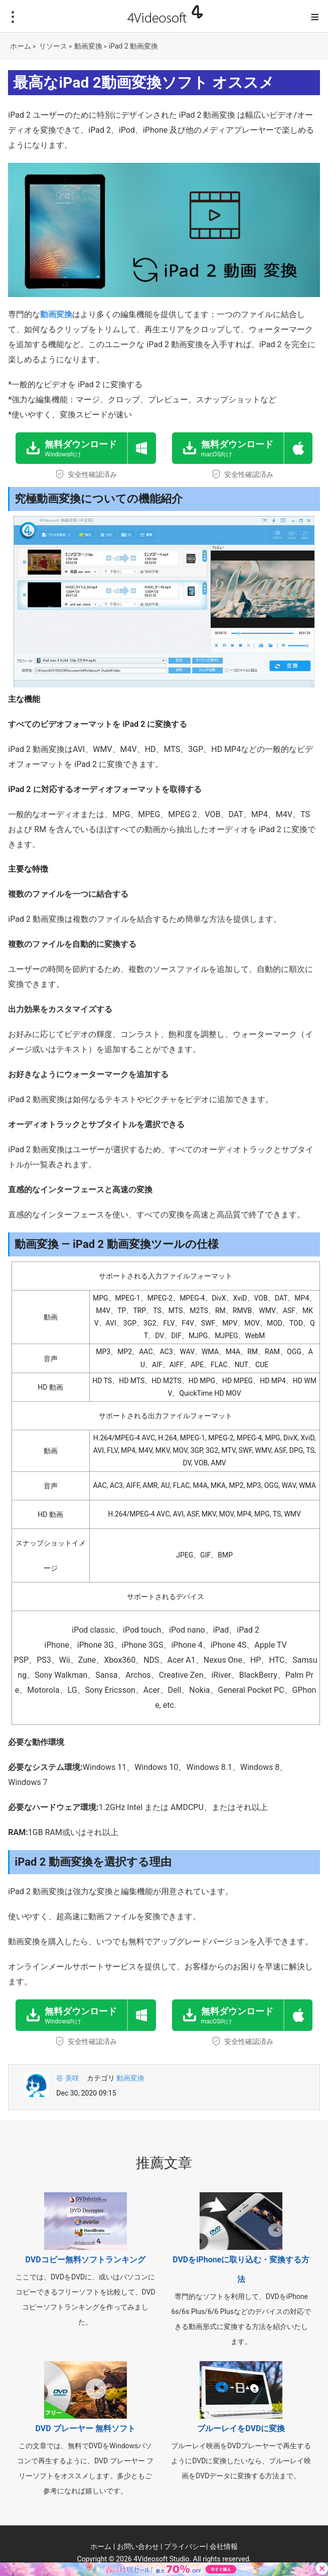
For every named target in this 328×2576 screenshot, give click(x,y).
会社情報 (224, 2546)
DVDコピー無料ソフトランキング (85, 2259)
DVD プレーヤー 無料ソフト (85, 2428)
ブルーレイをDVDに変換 (241, 2428)
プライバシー (185, 2546)
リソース (53, 46)
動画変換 (88, 46)
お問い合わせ (138, 2546)
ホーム (20, 46)
